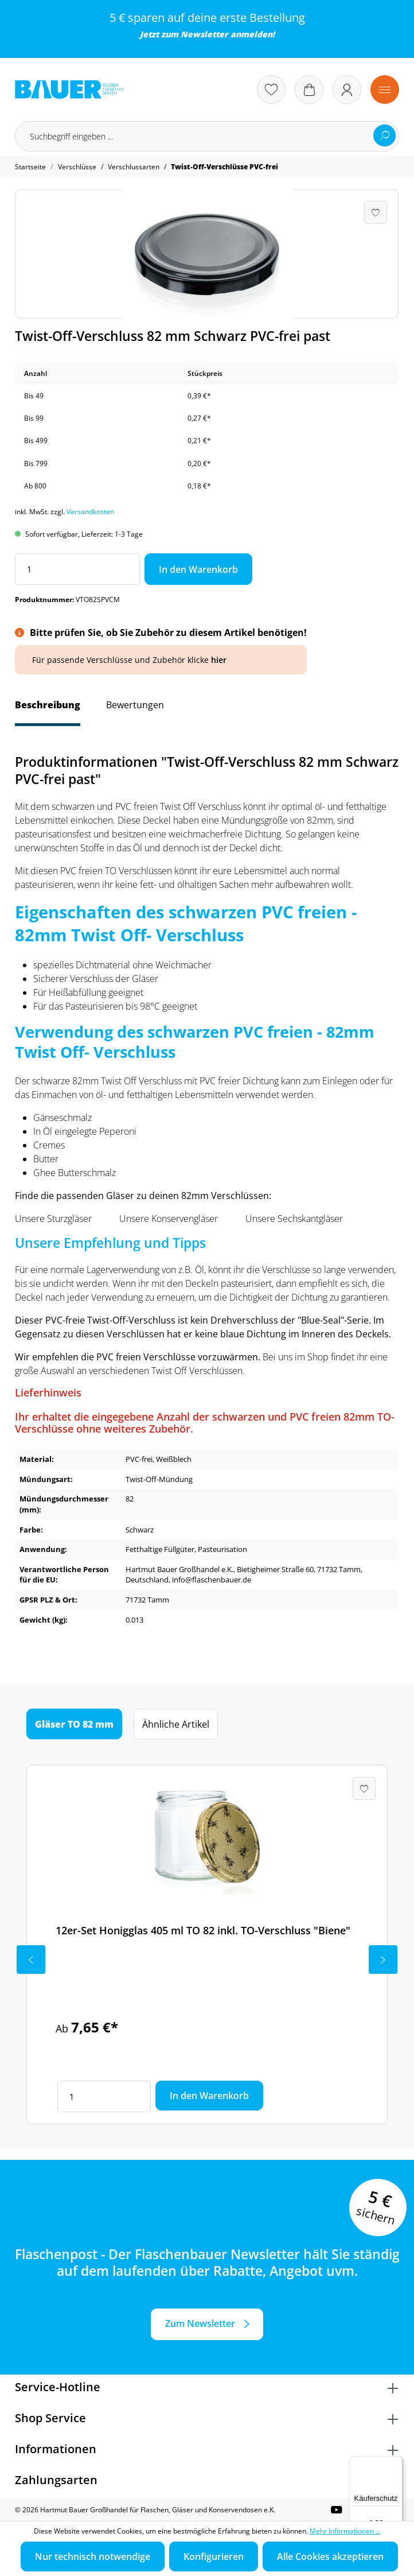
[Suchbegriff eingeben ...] (207, 136)
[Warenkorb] (309, 89)
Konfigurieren (213, 2556)
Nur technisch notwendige (92, 2556)
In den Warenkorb (198, 569)
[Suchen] (384, 135)
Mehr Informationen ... (345, 2531)
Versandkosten (90, 512)
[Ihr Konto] (347, 89)
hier (218, 659)
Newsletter (204, 34)
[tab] (47, 710)
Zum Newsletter (200, 2323)
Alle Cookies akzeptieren (330, 2556)
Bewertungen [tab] (135, 705)
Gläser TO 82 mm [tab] (74, 1724)
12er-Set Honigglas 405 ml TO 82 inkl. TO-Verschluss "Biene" (203, 1930)
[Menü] (384, 89)
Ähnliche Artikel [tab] (175, 1724)
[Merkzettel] (271, 89)
